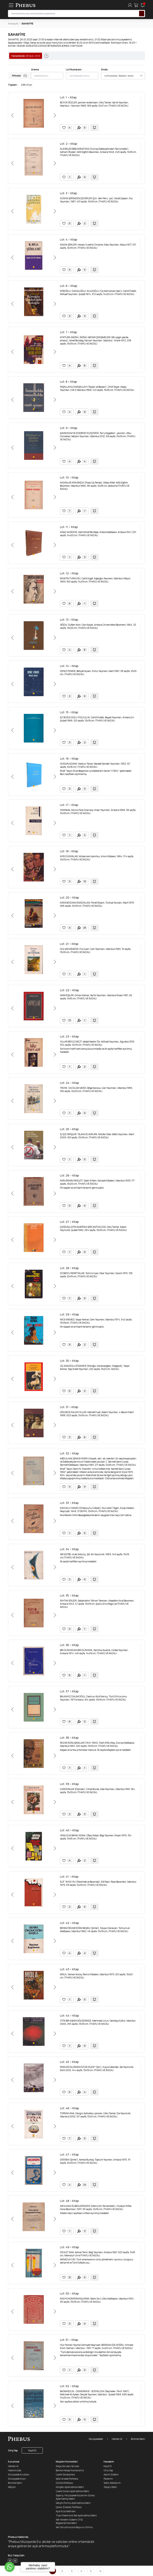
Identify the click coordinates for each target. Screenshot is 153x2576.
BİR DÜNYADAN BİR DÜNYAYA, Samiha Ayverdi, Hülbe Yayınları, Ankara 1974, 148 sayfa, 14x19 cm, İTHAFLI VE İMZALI (94, 1651)
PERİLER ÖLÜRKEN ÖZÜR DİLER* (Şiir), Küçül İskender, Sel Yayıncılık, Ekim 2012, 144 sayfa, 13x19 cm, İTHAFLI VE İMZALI (97, 2068)
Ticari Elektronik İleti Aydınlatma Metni (76, 2515)
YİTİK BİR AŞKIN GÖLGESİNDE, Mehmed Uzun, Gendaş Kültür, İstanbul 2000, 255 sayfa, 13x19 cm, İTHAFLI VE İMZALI (97, 2022)
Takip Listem (110, 2487)
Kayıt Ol (32, 2450)
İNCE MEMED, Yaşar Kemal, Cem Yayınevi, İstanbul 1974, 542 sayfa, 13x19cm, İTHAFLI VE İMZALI (96, 1321)
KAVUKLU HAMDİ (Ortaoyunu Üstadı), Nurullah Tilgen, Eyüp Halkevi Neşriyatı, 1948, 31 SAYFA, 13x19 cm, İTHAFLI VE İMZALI (97, 1509)
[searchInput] (76, 13)
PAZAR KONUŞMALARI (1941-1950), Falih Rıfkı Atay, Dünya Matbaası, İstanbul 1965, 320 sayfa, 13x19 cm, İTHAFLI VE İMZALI (97, 1744)
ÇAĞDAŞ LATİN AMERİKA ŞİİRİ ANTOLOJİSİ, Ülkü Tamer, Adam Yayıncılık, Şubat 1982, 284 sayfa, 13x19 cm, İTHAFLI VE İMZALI (93, 1228)
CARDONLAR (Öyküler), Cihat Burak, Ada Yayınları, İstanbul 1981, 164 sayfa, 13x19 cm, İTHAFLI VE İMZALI (97, 1790)
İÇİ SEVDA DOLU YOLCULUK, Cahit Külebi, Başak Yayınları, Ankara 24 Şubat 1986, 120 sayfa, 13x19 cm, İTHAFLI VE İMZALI (97, 719)
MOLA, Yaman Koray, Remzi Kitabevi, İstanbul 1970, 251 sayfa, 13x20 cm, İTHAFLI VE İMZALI (96, 1976)
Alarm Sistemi (111, 2474)
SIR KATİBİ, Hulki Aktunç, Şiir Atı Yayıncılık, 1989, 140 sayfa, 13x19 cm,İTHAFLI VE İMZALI (94, 1556)
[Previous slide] (12, 115)
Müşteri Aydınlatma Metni (70, 2487)
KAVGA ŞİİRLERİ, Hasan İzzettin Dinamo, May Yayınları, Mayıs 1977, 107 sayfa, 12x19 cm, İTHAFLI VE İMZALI (98, 246)
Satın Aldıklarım (112, 2483)
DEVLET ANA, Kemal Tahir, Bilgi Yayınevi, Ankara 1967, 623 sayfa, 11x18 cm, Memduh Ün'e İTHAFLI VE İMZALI (97, 2254)
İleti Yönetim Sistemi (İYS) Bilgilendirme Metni (69, 2521)
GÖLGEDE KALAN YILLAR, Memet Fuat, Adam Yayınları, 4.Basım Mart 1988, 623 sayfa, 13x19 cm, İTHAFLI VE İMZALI (97, 1413)
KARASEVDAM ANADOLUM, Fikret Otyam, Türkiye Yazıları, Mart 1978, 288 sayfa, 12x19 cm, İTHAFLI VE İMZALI (97, 904)
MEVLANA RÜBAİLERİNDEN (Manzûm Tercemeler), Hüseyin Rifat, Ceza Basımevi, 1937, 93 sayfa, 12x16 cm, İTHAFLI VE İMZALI (96, 2207)
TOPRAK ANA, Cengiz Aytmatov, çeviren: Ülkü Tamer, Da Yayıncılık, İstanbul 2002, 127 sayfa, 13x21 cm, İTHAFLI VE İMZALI (95, 2115)
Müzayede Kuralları (18, 2474)
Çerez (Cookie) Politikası (69, 2507)
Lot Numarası (73, 69)
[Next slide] (55, 115)
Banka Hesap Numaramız (70, 2470)
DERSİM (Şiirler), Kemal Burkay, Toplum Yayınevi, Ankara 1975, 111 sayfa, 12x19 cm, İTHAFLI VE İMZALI (95, 2161)
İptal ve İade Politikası (67, 2478)
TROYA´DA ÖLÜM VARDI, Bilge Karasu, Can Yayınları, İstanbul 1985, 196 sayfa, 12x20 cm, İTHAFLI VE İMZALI (96, 1089)
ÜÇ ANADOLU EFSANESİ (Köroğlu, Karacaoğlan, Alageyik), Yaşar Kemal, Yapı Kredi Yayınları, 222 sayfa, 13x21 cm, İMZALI (95, 1367)
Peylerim (108, 2478)
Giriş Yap (13, 2450)
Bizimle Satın (138, 2439)
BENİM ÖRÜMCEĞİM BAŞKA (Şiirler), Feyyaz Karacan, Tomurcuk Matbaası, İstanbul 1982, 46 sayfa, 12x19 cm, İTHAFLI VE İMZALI (95, 1929)
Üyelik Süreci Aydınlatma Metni (72, 2491)
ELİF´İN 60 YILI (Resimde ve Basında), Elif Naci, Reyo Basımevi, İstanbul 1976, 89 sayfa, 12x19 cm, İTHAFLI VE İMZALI (98, 1883)
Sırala (104, 69)
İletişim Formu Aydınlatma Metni (73, 2503)
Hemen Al (117, 2439)
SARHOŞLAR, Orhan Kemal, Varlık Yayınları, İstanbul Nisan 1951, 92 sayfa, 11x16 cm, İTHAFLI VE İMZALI (96, 997)
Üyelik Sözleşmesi (65, 2474)
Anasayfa (13, 23)
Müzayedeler (96, 2439)
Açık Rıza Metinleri (66, 2511)
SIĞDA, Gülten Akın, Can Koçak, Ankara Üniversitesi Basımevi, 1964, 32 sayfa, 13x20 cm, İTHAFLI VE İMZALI (98, 626)
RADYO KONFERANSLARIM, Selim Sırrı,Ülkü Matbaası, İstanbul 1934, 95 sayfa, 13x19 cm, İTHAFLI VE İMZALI (97, 2300)
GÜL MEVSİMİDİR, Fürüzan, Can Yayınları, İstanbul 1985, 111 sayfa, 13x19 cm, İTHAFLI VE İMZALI (95, 950)
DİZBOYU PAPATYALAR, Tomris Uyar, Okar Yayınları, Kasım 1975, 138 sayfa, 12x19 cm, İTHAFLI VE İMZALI (96, 1274)
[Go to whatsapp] (10, 2567)
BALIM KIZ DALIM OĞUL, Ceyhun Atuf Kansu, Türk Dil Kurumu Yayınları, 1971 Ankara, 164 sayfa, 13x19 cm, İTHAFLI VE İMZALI (93, 1698)
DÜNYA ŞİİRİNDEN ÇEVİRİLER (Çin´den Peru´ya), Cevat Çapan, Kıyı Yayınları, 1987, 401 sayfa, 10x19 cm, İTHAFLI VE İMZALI (96, 200)
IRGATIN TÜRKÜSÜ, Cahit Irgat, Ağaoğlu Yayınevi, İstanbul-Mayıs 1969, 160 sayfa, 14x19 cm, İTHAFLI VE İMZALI (95, 580)
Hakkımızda (14, 2470)
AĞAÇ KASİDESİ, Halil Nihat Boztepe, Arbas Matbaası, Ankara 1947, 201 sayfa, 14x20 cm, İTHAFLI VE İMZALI (98, 533)
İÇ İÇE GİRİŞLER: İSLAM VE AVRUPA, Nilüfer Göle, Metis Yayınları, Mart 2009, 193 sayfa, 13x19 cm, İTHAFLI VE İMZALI (97, 1136)
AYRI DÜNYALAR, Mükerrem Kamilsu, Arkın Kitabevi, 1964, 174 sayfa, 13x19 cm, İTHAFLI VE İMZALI (97, 858)
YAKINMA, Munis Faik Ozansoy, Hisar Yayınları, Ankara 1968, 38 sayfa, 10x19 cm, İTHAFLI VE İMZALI (98, 811)
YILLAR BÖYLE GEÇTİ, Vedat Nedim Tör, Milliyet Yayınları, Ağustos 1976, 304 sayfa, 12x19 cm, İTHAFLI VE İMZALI (97, 1043)
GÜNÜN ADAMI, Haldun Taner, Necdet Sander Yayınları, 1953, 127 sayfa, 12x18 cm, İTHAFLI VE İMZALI (95, 765)
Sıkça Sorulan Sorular (67, 2466)
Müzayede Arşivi (17, 2478)
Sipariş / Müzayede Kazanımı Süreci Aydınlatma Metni (75, 2497)
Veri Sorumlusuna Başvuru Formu (74, 2527)
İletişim (12, 2487)
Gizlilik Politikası (64, 2483)
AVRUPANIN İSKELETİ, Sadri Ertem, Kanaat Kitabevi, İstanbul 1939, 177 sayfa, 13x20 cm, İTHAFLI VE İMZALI (97, 1182)
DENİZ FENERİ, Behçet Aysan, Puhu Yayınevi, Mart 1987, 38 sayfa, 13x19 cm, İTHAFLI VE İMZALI (98, 672)
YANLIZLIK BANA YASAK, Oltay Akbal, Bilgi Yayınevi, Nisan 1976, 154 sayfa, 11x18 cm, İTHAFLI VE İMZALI (95, 1837)
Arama (35, 69)
